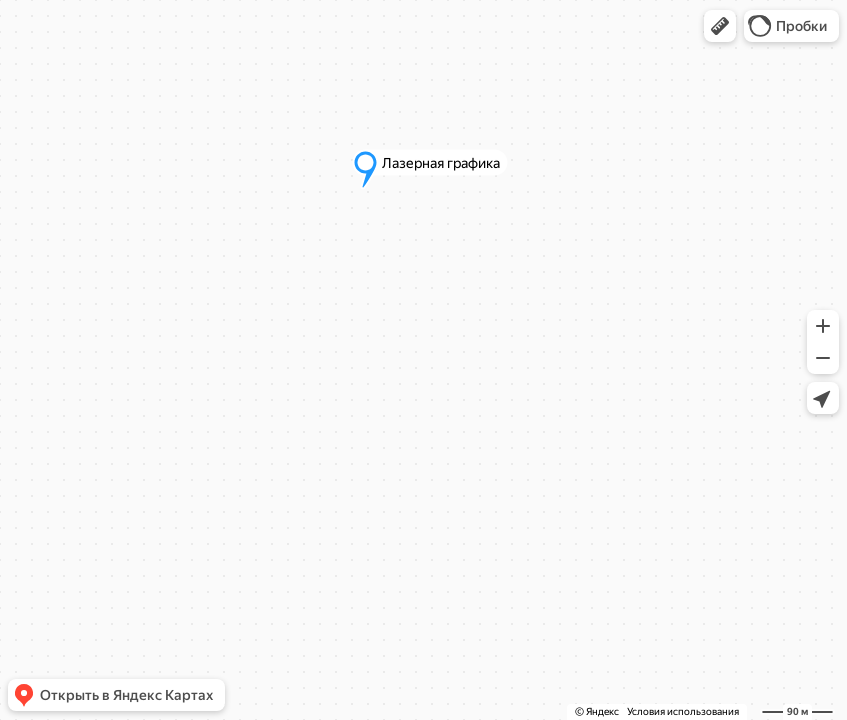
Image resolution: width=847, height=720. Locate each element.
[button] (720, 26)
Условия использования (683, 711)
